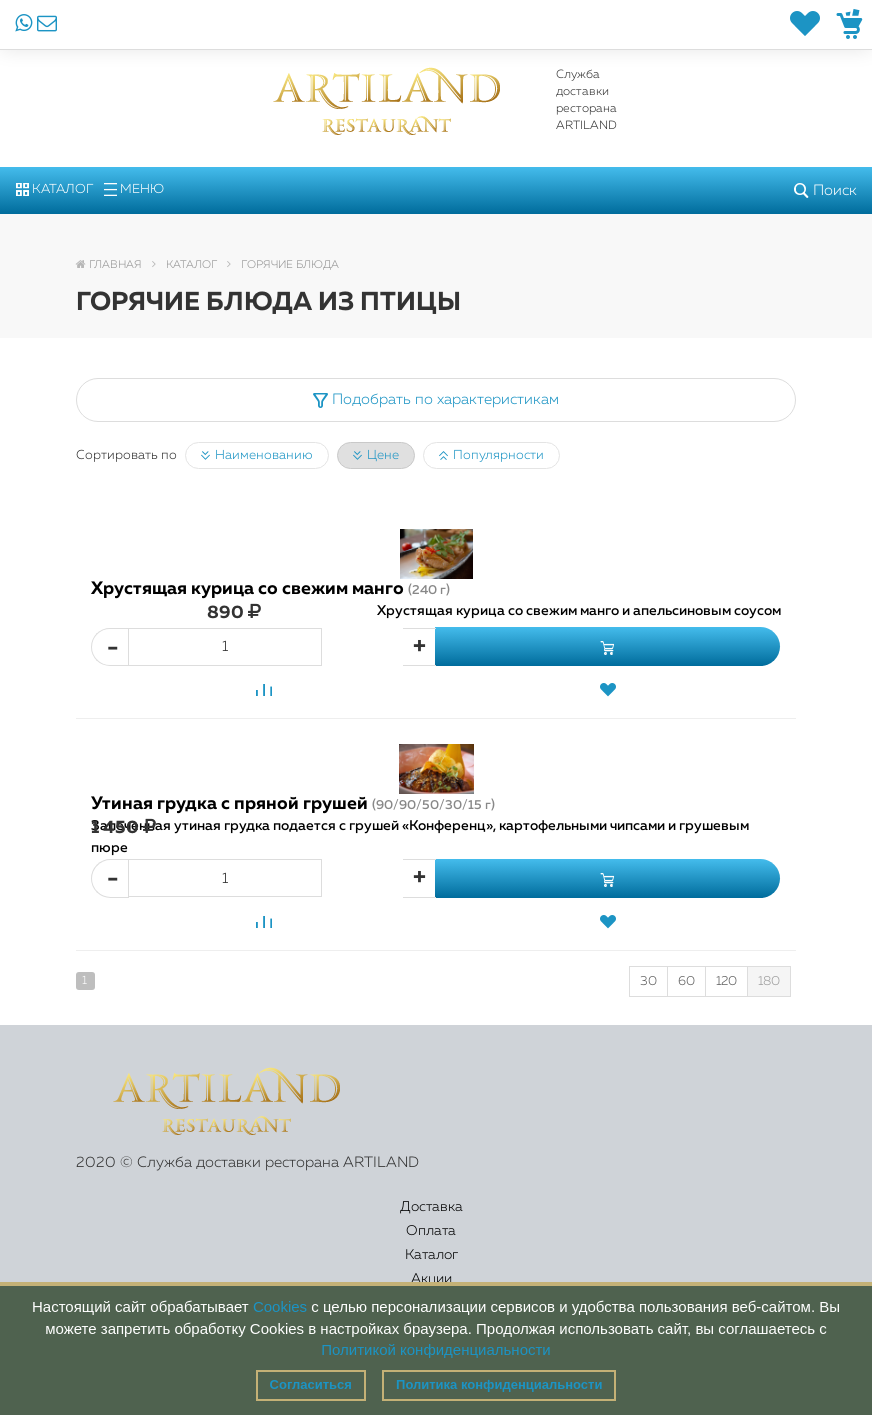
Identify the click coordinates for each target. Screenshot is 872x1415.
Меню (134, 189)
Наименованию (257, 456)
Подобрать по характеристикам (436, 399)
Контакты (584, 1219)
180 (769, 981)
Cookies (280, 1306)
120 (726, 981)
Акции (471, 1219)
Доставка (133, 1219)
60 (686, 981)
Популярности (491, 456)
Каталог (54, 189)
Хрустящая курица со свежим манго (270, 589)
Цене (376, 456)
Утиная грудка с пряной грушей (293, 804)
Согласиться (311, 1384)
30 (648, 981)
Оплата (251, 1219)
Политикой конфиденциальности (436, 1349)
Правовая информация (718, 1219)
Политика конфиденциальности (499, 1384)
